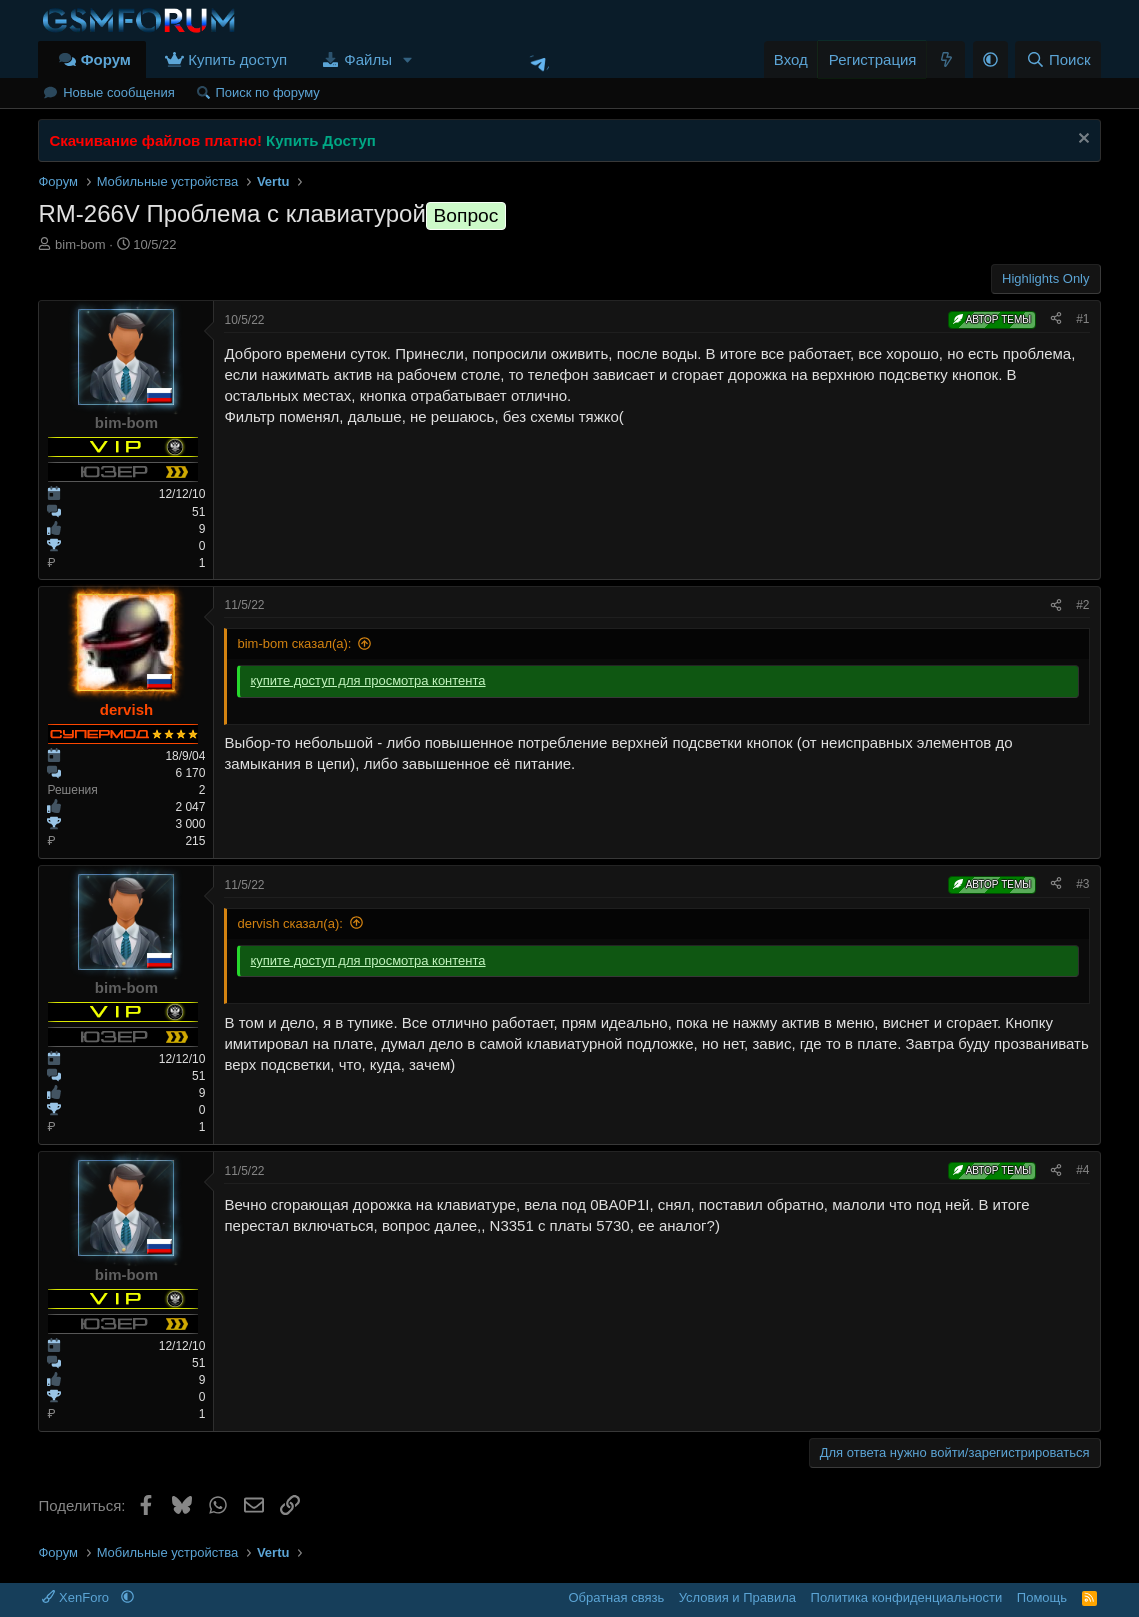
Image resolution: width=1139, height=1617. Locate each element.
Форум (106, 59)
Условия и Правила (737, 1597)
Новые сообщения (119, 92)
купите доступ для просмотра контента (367, 680)
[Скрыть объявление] (1081, 140)
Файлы (368, 59)
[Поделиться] (1056, 319)
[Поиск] (1057, 59)
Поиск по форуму (267, 92)
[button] (408, 59)
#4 (1082, 1170)
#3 (1082, 884)
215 (195, 841)
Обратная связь (616, 1597)
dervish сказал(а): (289, 923)
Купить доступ (237, 59)
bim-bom (80, 244)
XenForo (77, 1597)
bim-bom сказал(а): (294, 643)
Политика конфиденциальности (907, 1597)
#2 (1082, 605)
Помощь (1042, 1597)
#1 (1082, 319)
